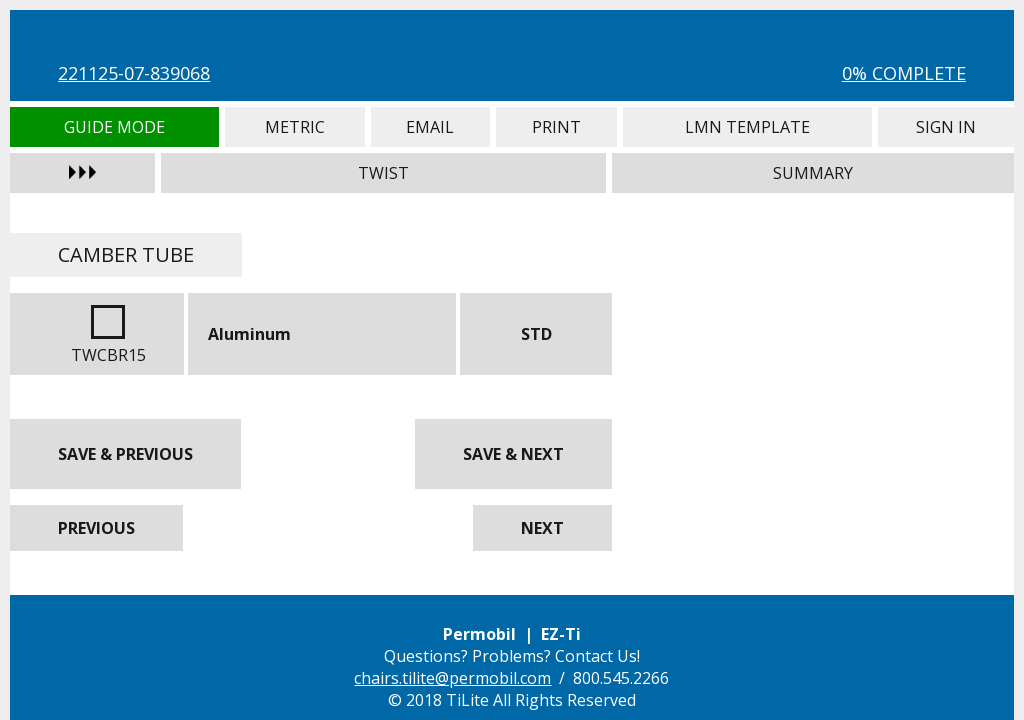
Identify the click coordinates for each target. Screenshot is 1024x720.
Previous (96, 528)
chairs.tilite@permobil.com (452, 678)
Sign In (945, 127)
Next (542, 528)
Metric (295, 127)
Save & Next (513, 454)
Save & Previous (125, 454)
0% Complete (904, 73)
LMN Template (748, 127)
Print (556, 127)
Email (430, 127)
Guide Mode (114, 127)
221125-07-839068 (134, 73)
